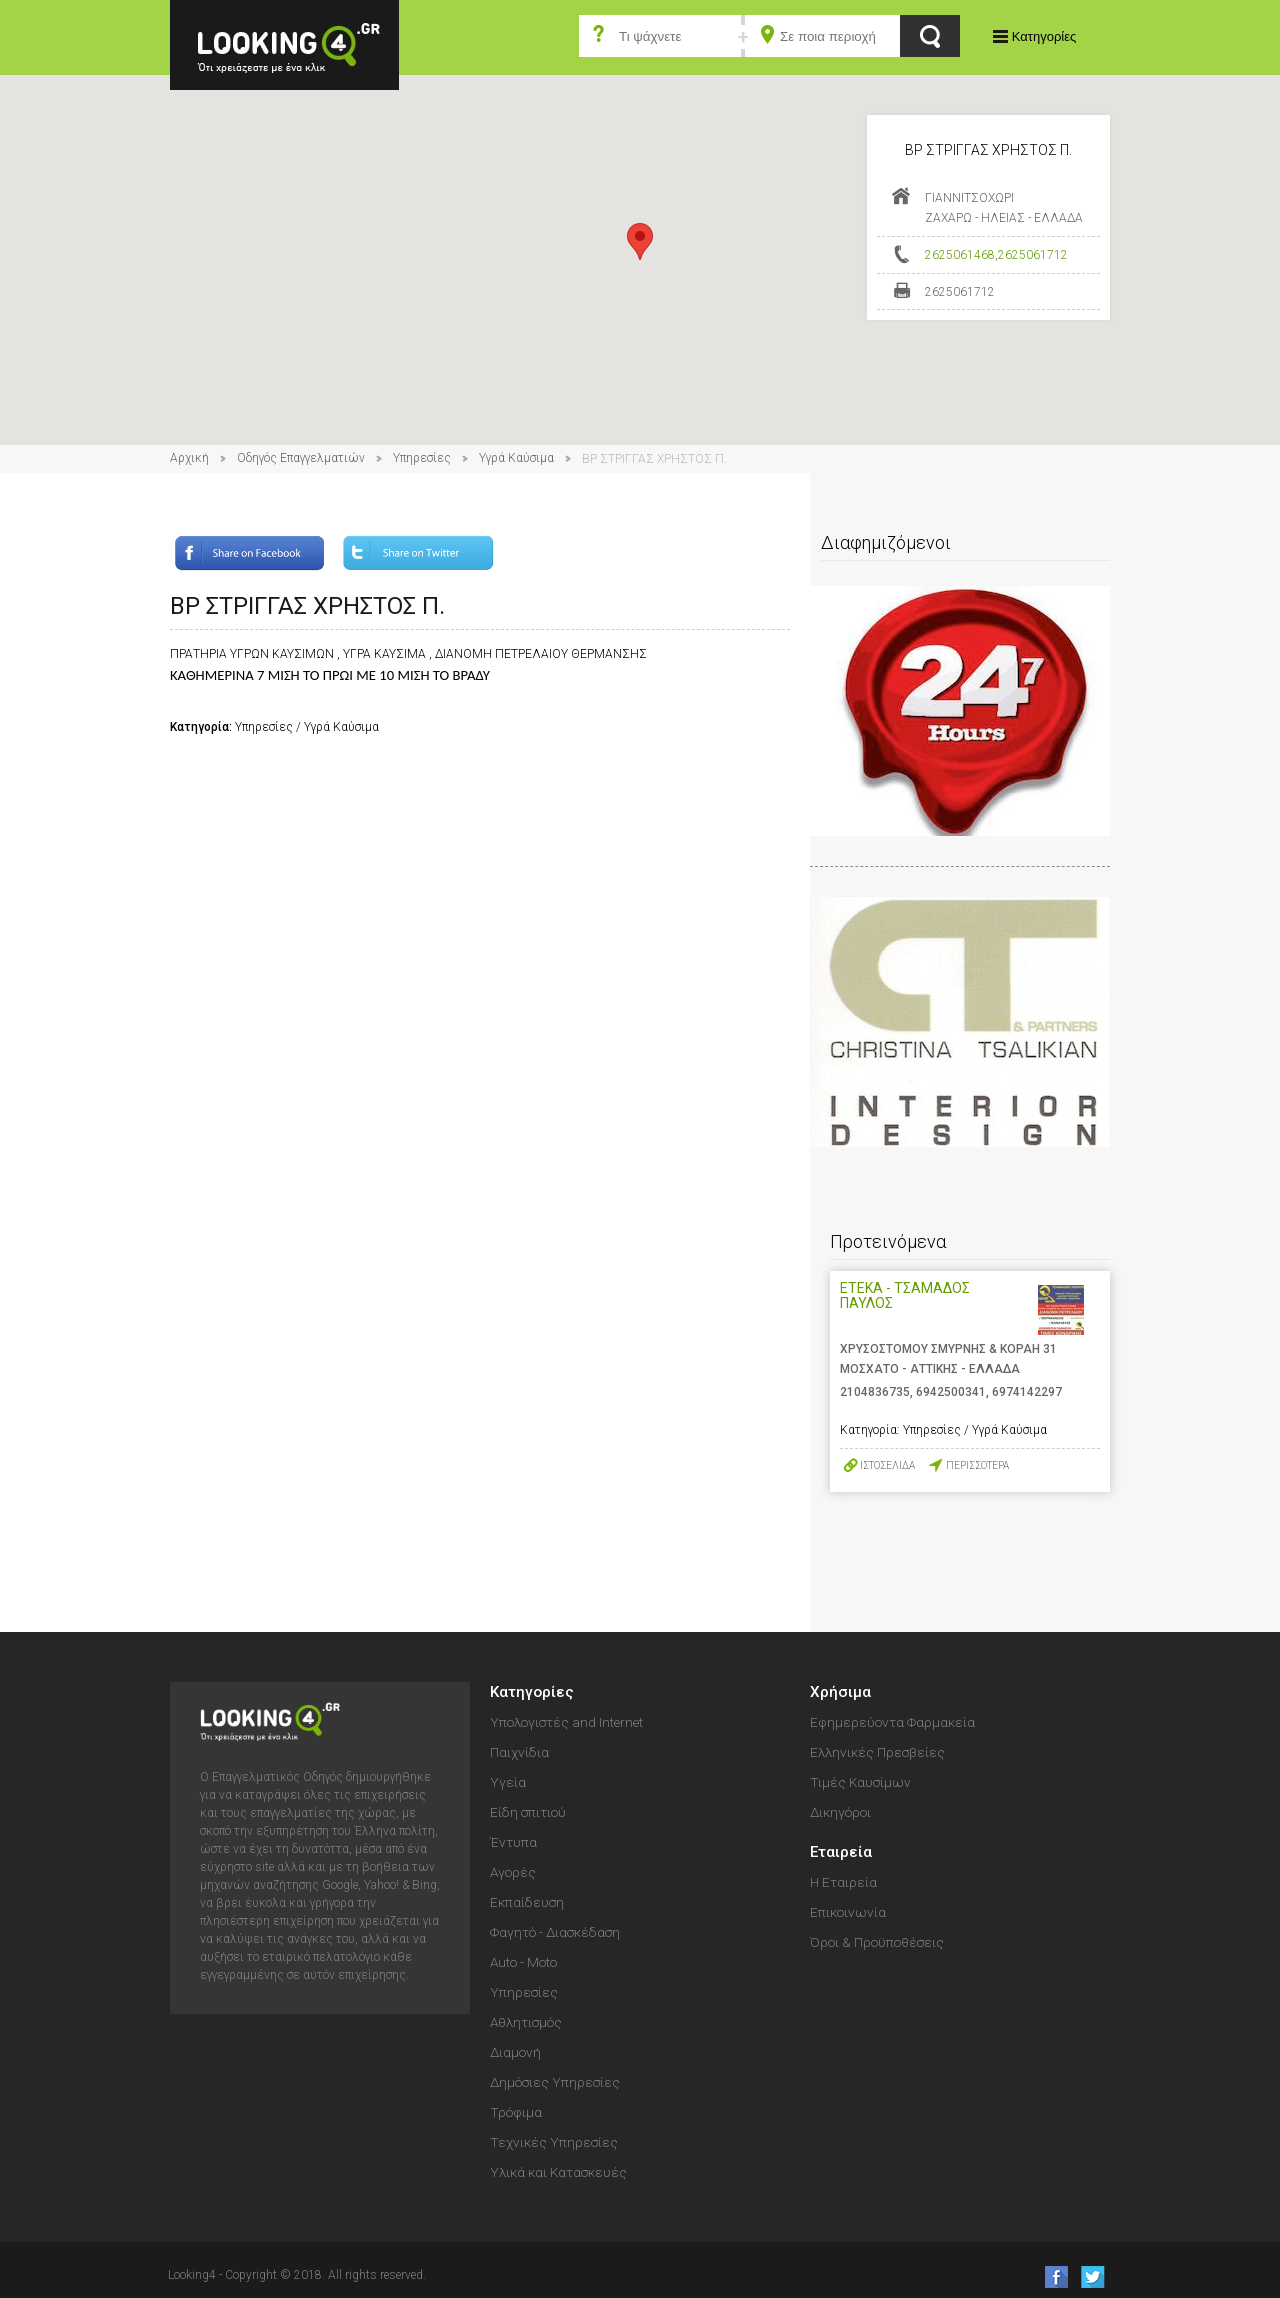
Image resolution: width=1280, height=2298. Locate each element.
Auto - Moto (523, 1962)
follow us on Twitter (1091, 2276)
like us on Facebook (1050, 2276)
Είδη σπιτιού (528, 1812)
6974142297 (1027, 1392)
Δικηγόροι (840, 1812)
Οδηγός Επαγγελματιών (301, 458)
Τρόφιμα (516, 2112)
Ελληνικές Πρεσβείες (877, 1752)
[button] (640, 241)
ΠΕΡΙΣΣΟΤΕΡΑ (977, 1465)
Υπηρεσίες (422, 458)
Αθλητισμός (526, 2022)
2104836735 (875, 1392)
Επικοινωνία (848, 1912)
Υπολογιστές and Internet (566, 1722)
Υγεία (508, 1782)
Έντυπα (513, 1842)
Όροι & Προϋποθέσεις (877, 1942)
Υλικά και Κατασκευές (558, 2172)
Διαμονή (515, 2052)
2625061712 (1033, 255)
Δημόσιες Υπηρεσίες (555, 2082)
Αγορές (513, 1872)
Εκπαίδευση (527, 1902)
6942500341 (951, 1392)
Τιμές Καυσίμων (860, 1782)
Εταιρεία (841, 1852)
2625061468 (960, 255)
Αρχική (189, 458)
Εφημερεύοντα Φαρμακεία (892, 1722)
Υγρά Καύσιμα (516, 458)
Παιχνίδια (519, 1752)
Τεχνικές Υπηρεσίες (554, 2142)
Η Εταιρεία (843, 1882)
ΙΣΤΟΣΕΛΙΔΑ (887, 1465)
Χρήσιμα (840, 1692)
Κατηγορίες (1044, 36)
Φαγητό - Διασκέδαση (555, 1932)
